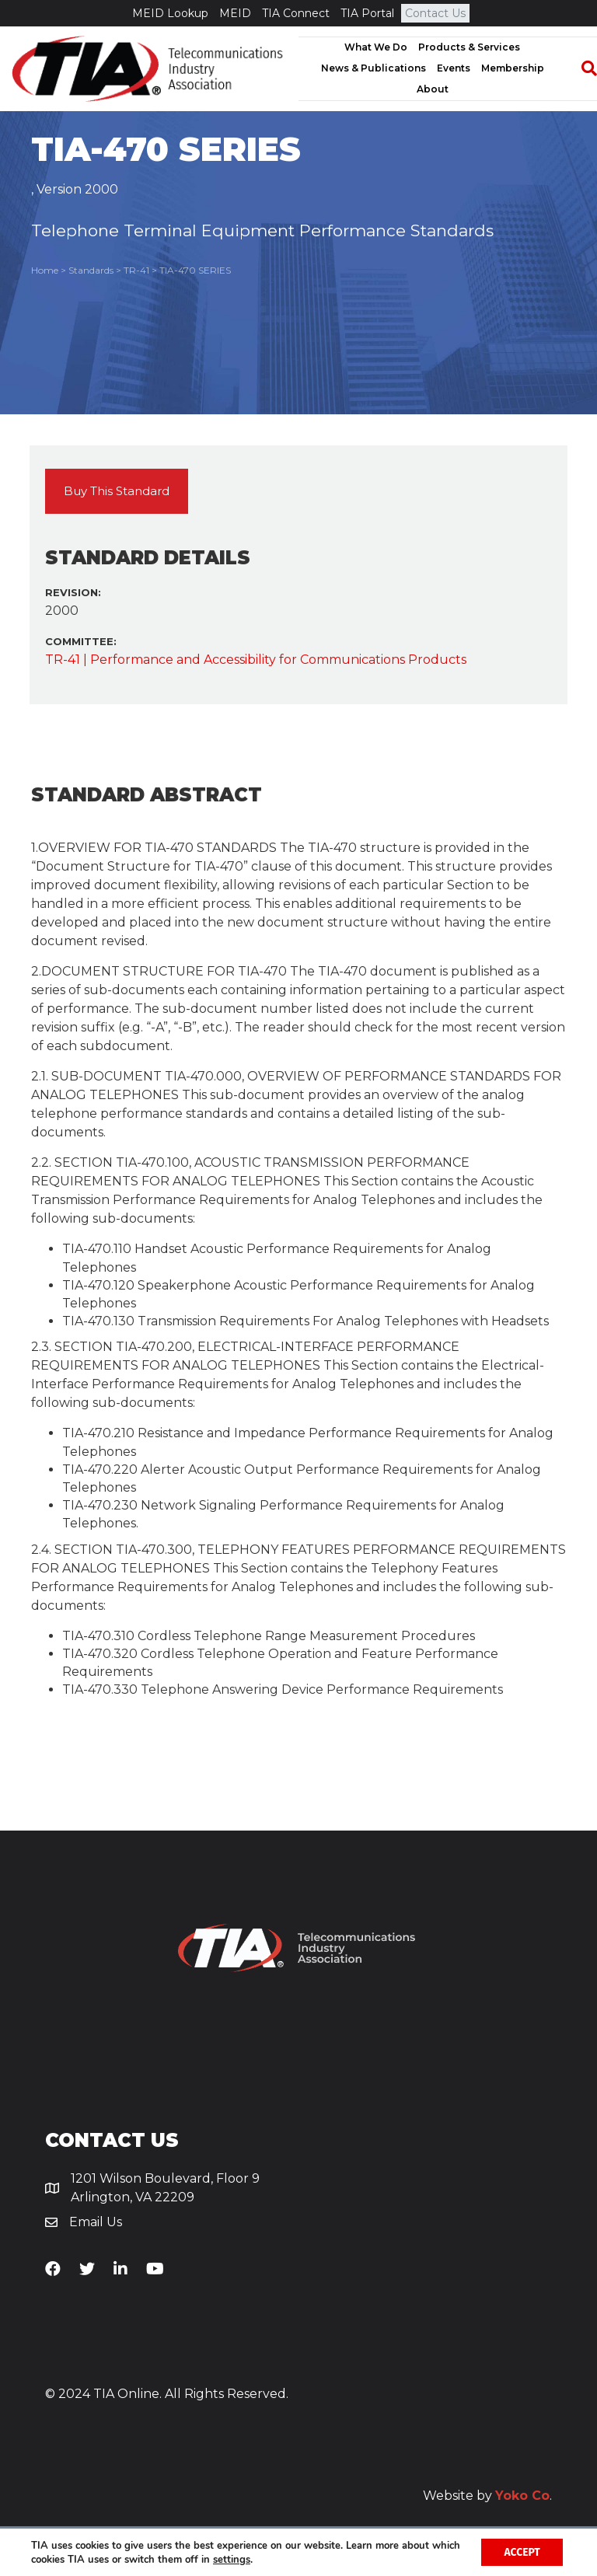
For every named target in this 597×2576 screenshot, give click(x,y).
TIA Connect (296, 13)
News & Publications (373, 68)
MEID (235, 13)
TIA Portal (367, 13)
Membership (512, 68)
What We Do (375, 47)
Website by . (487, 2495)
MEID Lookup (170, 13)
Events (453, 68)
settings (262, 2559)
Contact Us (435, 13)
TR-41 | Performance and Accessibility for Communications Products (255, 659)
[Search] (581, 68)
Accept (521, 2551)
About (433, 89)
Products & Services (469, 47)
